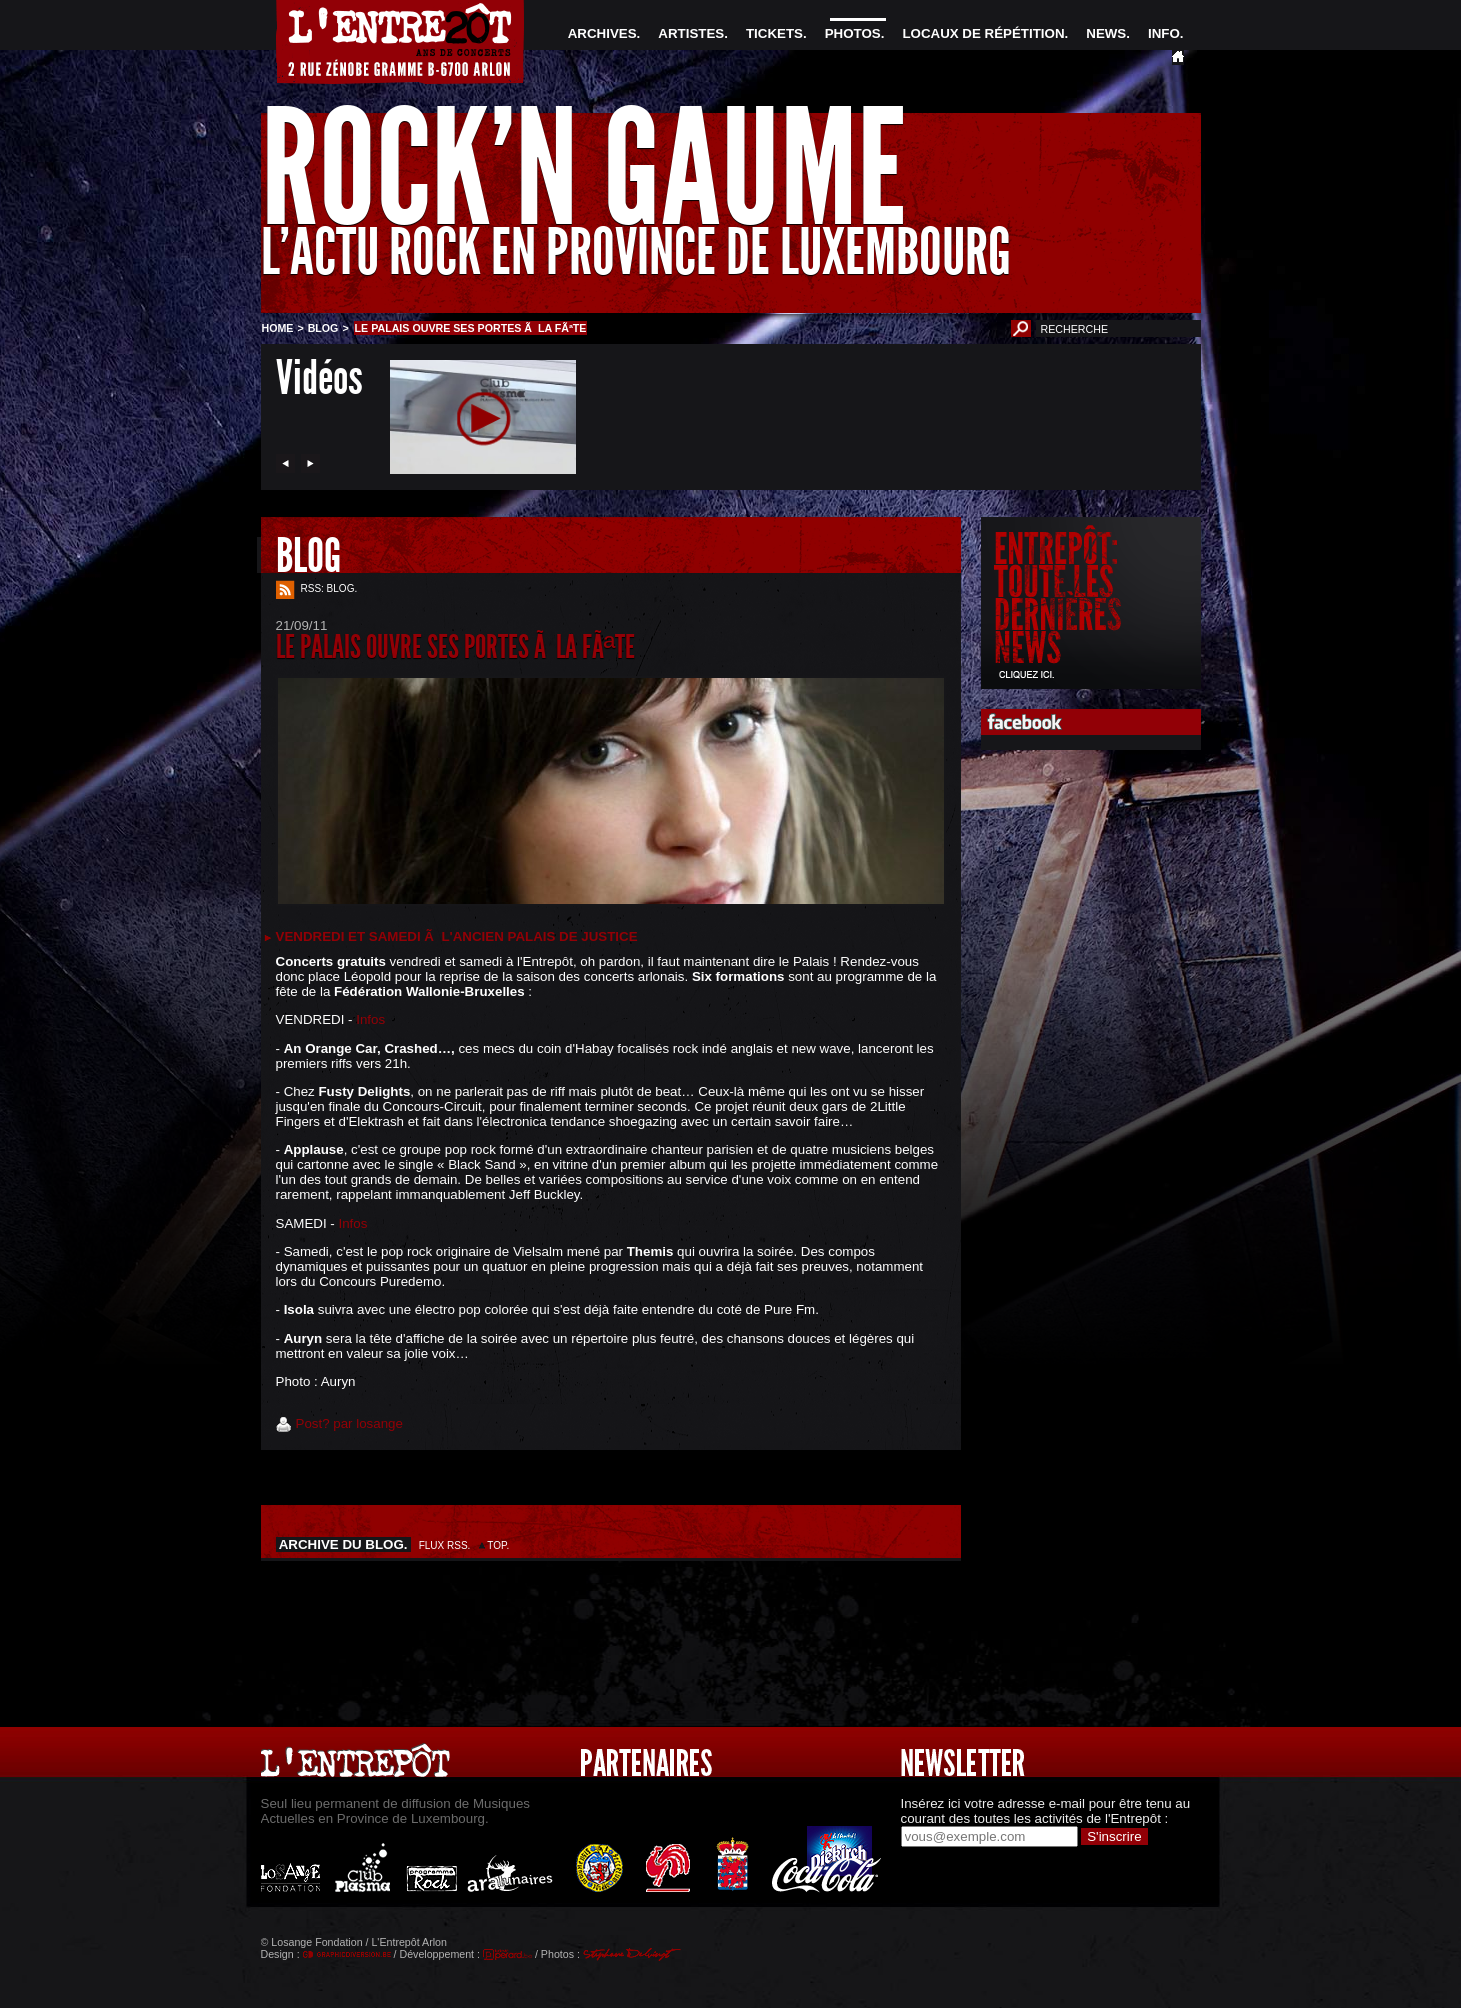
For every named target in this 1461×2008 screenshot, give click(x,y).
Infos (370, 1019)
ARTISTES (691, 33)
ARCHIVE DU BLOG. (344, 1544)
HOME (278, 328)
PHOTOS (853, 33)
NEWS (1106, 33)
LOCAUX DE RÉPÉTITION (983, 33)
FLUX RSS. (445, 1545)
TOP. (498, 1545)
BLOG (323, 328)
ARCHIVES (602, 33)
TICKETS (774, 33)
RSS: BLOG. (329, 588)
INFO (1164, 33)
